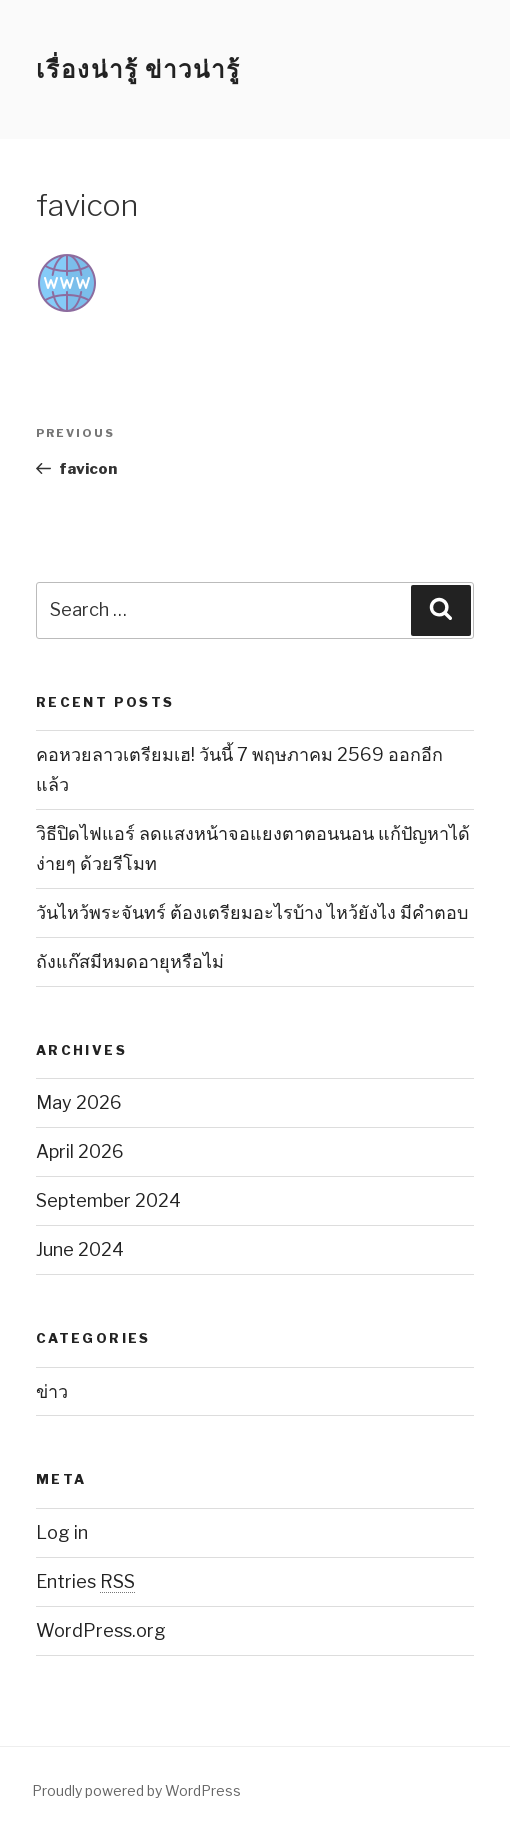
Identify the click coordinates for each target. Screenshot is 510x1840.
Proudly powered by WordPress (136, 1790)
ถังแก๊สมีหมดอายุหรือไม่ (130, 961)
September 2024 (108, 1200)
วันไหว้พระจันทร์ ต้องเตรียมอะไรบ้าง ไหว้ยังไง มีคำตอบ (252, 912)
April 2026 (80, 1151)
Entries (85, 1581)
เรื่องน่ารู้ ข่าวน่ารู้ (138, 69)
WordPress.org (101, 1630)
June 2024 (80, 1249)
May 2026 (79, 1102)
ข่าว (52, 1391)
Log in (62, 1532)
